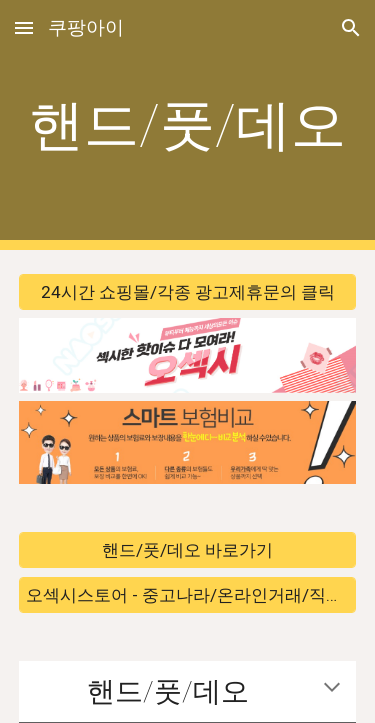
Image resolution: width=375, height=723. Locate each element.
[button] (24, 27)
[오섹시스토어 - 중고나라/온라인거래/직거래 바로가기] (188, 594)
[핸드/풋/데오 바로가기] (188, 550)
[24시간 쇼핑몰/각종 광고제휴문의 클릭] (188, 292)
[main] (188, 125)
